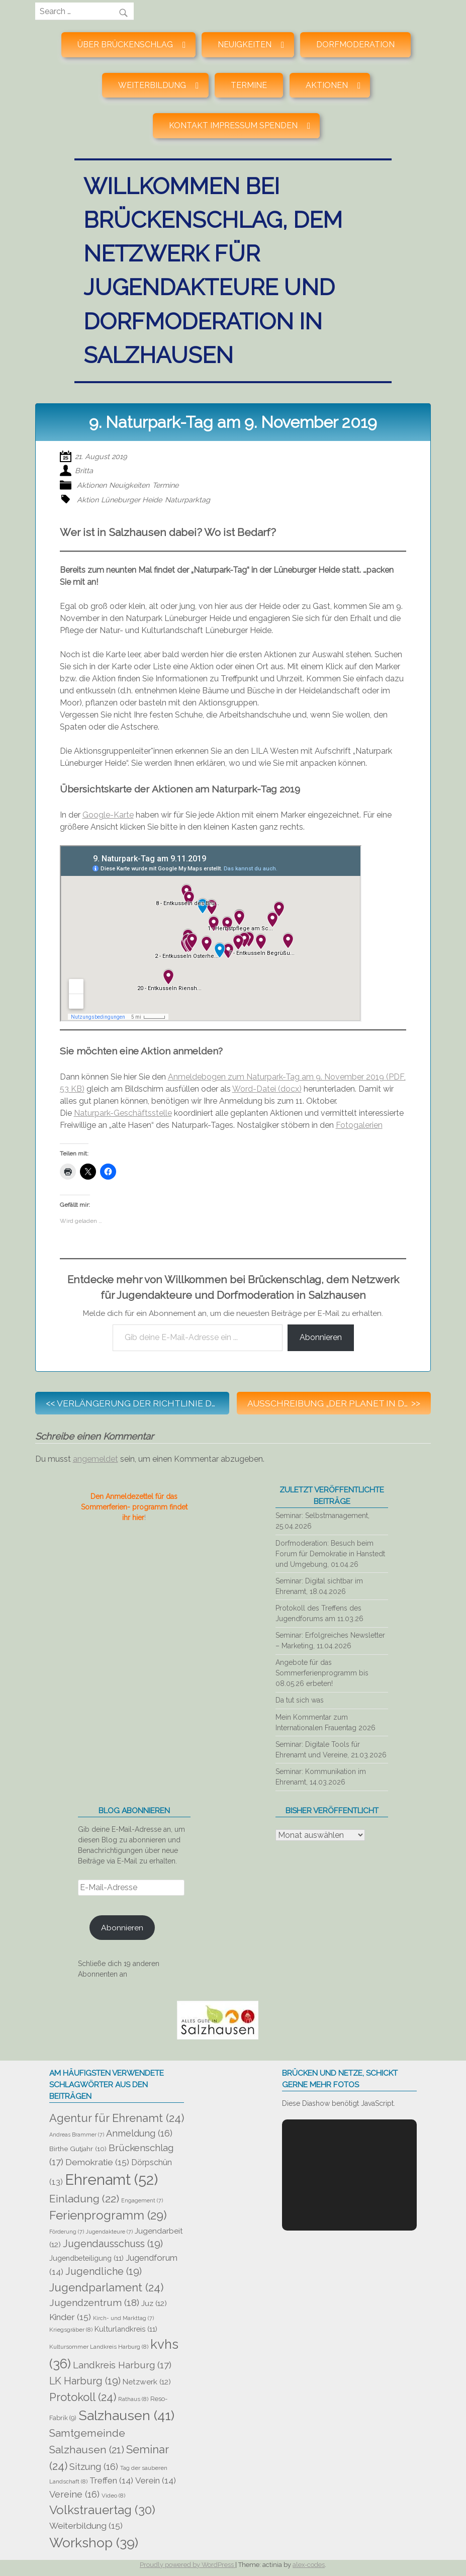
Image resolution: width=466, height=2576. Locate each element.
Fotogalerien (359, 1125)
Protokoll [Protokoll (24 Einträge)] (82, 2397)
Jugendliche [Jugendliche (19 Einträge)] (103, 2271)
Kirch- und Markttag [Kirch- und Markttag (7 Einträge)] (123, 2318)
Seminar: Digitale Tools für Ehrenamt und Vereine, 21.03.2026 (331, 1749)
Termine (249, 85)
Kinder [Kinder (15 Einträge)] (70, 2317)
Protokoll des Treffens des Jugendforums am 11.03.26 (319, 1613)
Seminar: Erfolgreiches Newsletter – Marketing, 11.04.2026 (330, 1640)
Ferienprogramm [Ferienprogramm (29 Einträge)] (108, 2215)
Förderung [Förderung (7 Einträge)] (66, 2232)
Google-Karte (108, 815)
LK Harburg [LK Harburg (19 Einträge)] (85, 2381)
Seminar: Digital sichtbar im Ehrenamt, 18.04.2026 (319, 1586)
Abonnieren (321, 1337)
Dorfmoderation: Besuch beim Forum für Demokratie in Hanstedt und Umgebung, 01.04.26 (330, 1553)
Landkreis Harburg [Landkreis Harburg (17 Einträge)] (122, 2364)
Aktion (88, 499)
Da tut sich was (299, 1700)
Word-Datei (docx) (267, 1089)
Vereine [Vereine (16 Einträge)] (74, 2494)
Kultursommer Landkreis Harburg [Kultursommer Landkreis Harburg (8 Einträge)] (98, 2346)
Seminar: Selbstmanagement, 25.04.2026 (322, 1521)
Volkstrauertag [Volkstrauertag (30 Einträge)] (102, 2510)
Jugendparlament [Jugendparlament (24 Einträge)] (106, 2287)
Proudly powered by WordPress (187, 2564)
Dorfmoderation (355, 44)
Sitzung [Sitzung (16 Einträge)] (93, 2466)
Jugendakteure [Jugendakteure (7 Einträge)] (109, 2232)
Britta (84, 470)
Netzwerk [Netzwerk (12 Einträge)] (147, 2381)
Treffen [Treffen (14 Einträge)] (111, 2480)
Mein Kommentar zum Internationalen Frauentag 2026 (325, 1722)
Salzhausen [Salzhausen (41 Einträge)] (126, 2415)
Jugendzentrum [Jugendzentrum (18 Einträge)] (94, 2302)
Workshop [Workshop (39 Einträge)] (93, 2542)
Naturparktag (187, 499)
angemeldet (95, 1459)
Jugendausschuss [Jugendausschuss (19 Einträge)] (113, 2244)
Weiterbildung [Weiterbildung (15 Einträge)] (86, 2526)
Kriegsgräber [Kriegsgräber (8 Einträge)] (70, 2329)
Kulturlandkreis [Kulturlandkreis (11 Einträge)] (126, 2329)
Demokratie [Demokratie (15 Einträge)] (97, 2162)
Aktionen (92, 485)
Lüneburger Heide (131, 499)
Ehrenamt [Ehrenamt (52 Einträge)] (111, 2179)
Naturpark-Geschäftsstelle (123, 1113)
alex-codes (309, 2564)
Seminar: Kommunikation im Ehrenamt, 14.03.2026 (320, 1776)
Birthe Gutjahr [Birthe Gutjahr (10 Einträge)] (78, 2149)
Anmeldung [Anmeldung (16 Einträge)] (139, 2133)
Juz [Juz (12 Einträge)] (154, 2303)
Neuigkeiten (129, 485)
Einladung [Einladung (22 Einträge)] (84, 2198)
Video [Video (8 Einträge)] (113, 2495)
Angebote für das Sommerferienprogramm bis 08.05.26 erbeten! (321, 1672)
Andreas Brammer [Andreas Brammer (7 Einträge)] (76, 2134)
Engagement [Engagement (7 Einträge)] (142, 2200)
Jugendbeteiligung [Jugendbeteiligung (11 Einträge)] (86, 2258)
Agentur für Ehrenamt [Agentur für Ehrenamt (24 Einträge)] (116, 2117)
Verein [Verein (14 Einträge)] (155, 2480)
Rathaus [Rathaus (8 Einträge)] (133, 2399)
